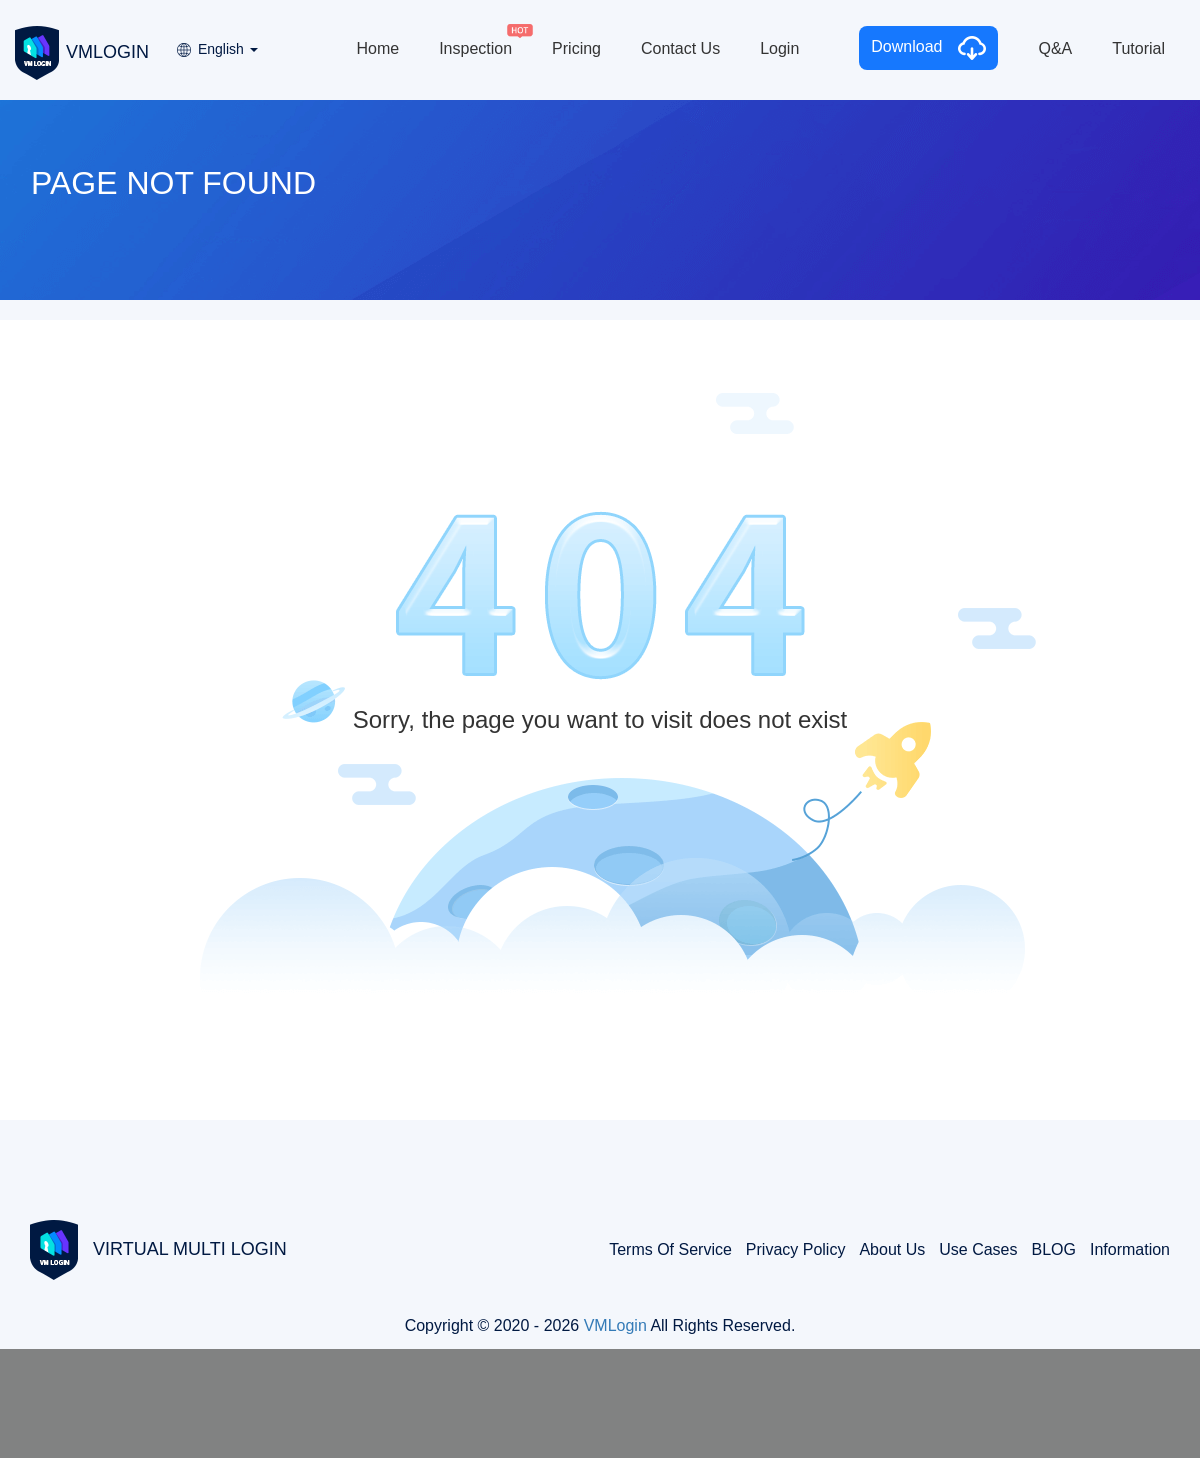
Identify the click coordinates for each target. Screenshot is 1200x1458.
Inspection (475, 48)
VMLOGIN (82, 51)
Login (779, 48)
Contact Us (680, 48)
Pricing (576, 48)
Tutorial (1138, 48)
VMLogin (615, 1325)
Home (377, 48)
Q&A (1055, 48)
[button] (216, 42)
